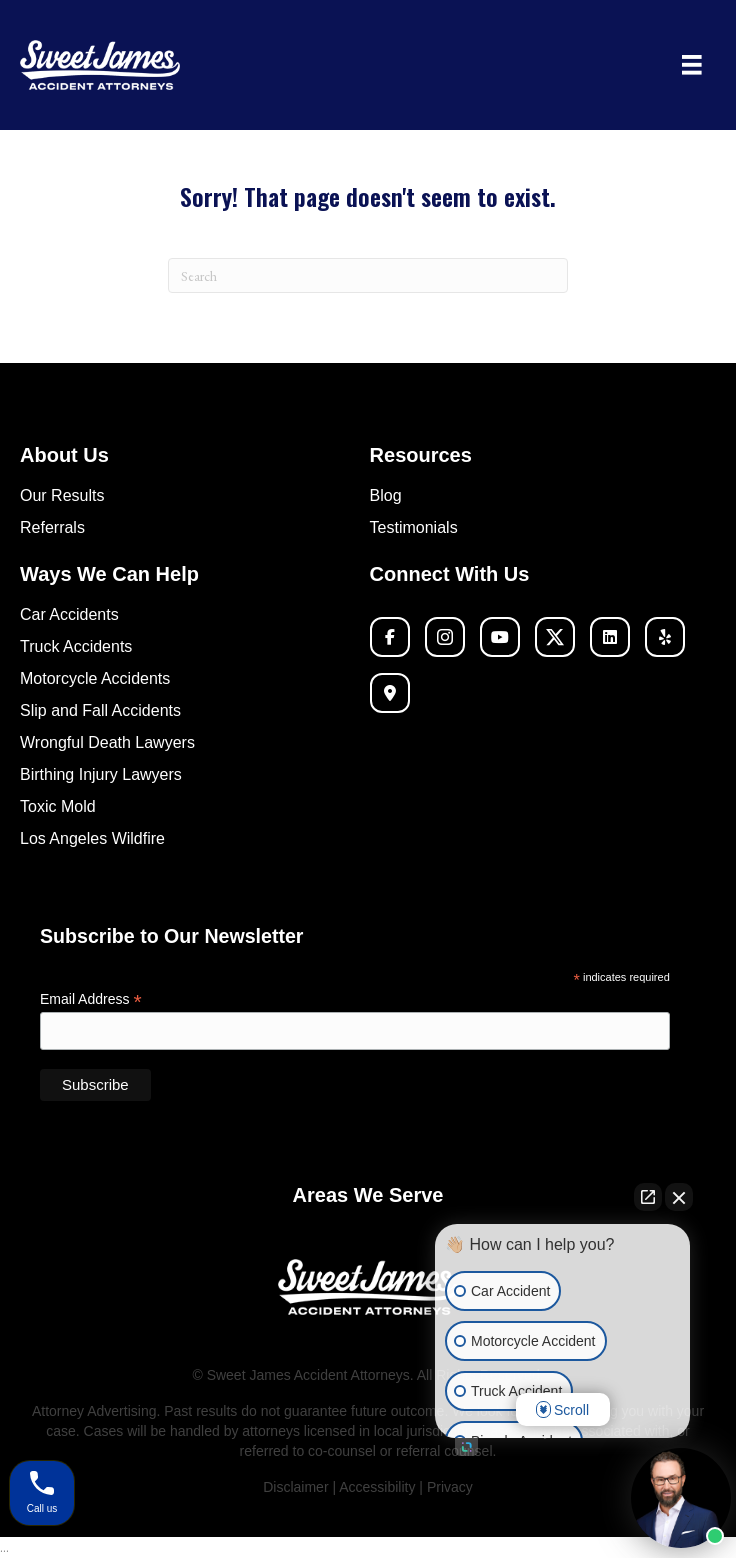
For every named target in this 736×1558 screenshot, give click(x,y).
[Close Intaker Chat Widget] (679, 1197)
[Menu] (692, 65)
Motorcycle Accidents (95, 678)
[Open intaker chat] (466, 1447)
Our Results (62, 495)
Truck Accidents (76, 646)
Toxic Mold (58, 806)
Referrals (52, 527)
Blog (386, 495)
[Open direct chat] (648, 1197)
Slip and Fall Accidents (100, 710)
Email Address (91, 999)
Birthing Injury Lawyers (101, 774)
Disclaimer (295, 1487)
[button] (390, 637)
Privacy (450, 1487)
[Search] (368, 275)
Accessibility (379, 1487)
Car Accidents (69, 614)
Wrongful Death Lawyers (107, 742)
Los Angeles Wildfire (92, 838)
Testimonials (414, 527)
